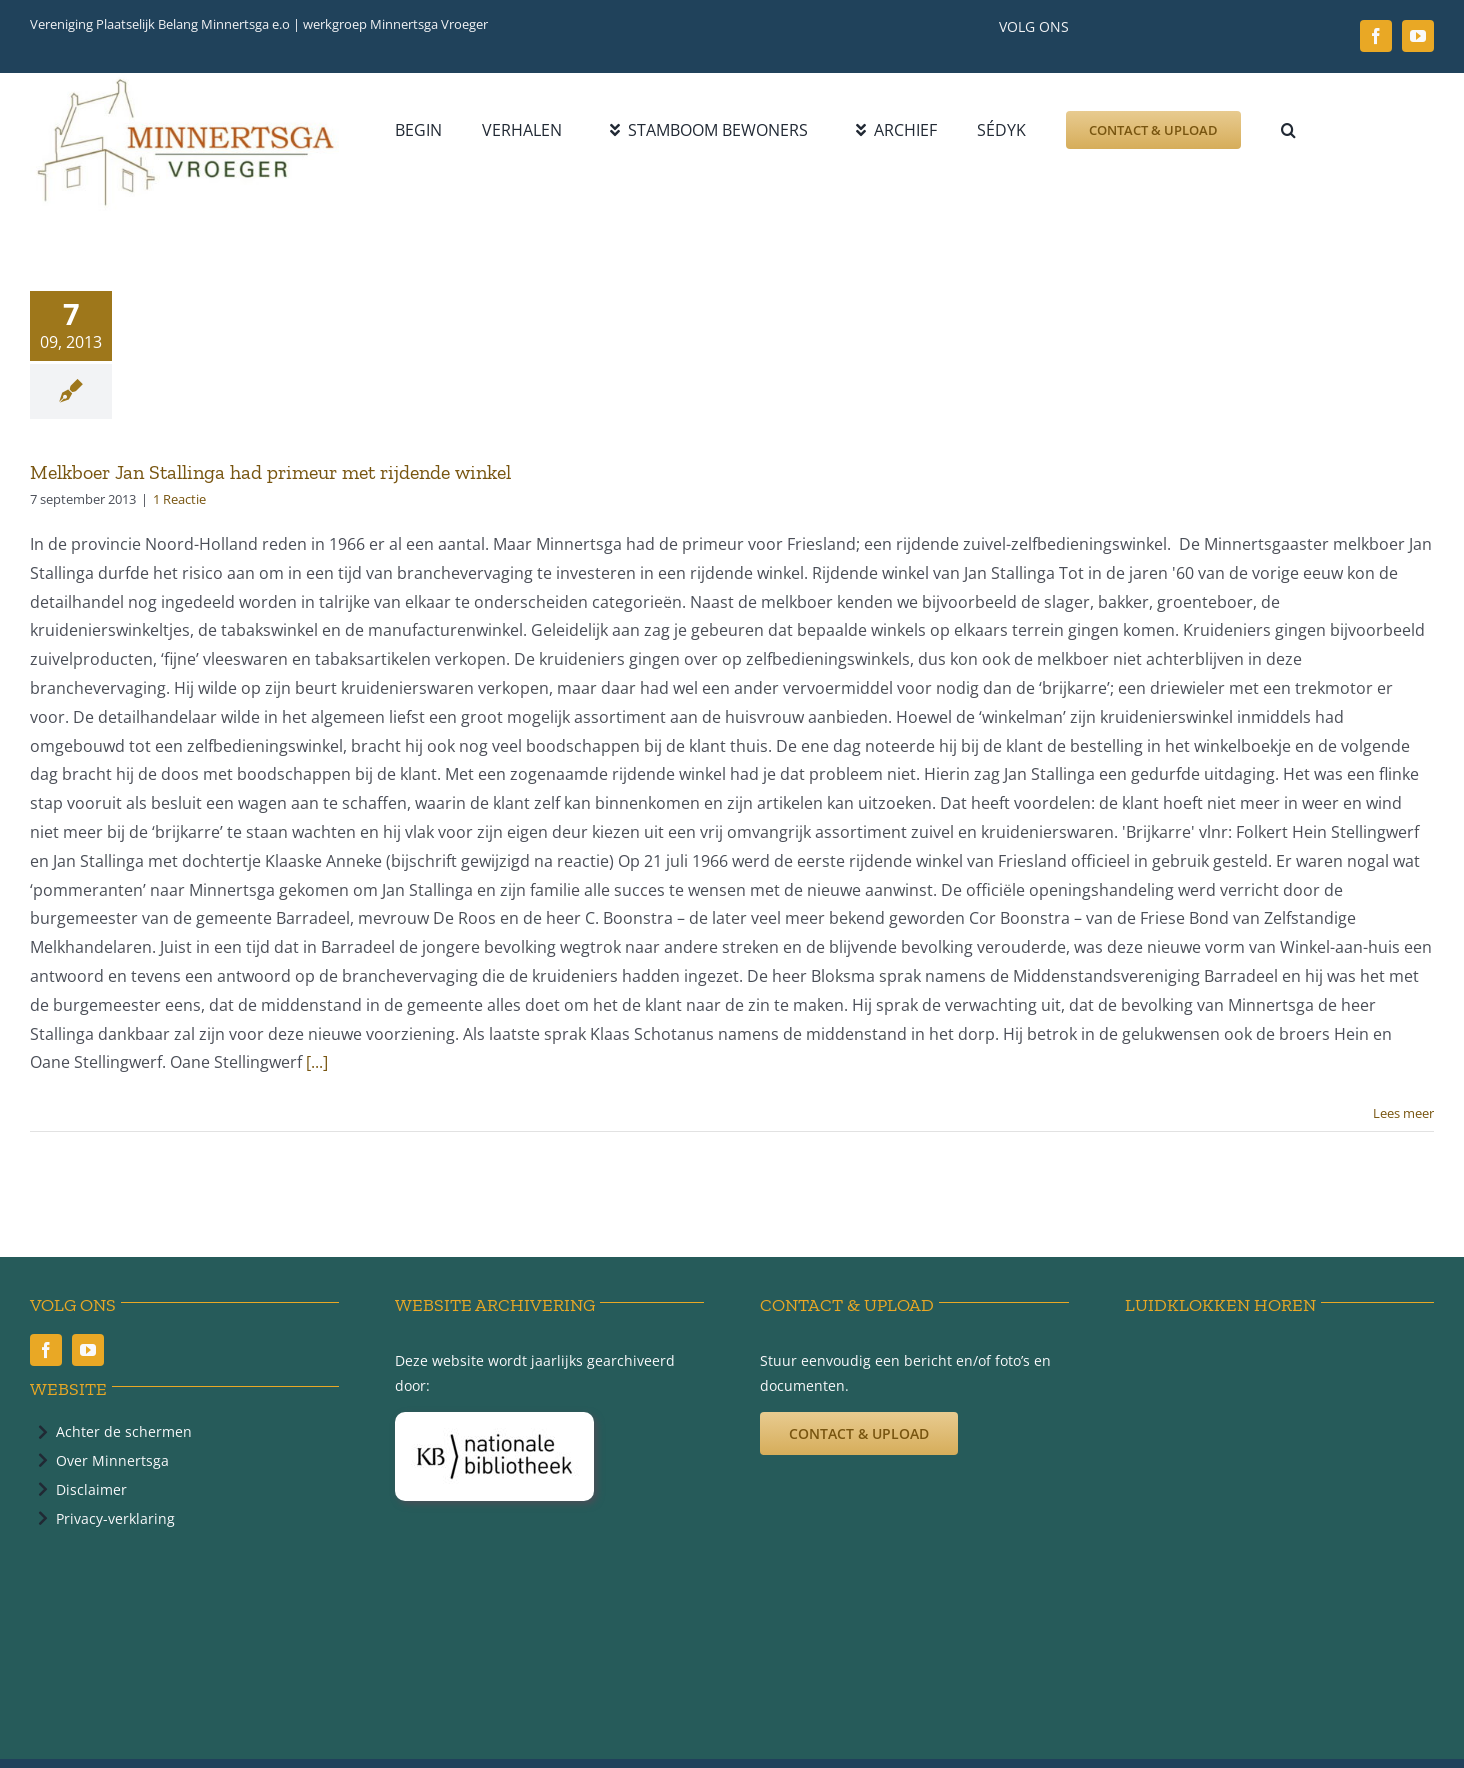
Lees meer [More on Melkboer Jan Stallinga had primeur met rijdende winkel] (1403, 1113)
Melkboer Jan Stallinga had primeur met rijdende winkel (270, 472)
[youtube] (1418, 36)
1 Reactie (179, 499)
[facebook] (1376, 36)
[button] (1288, 130)
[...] (317, 1062)
